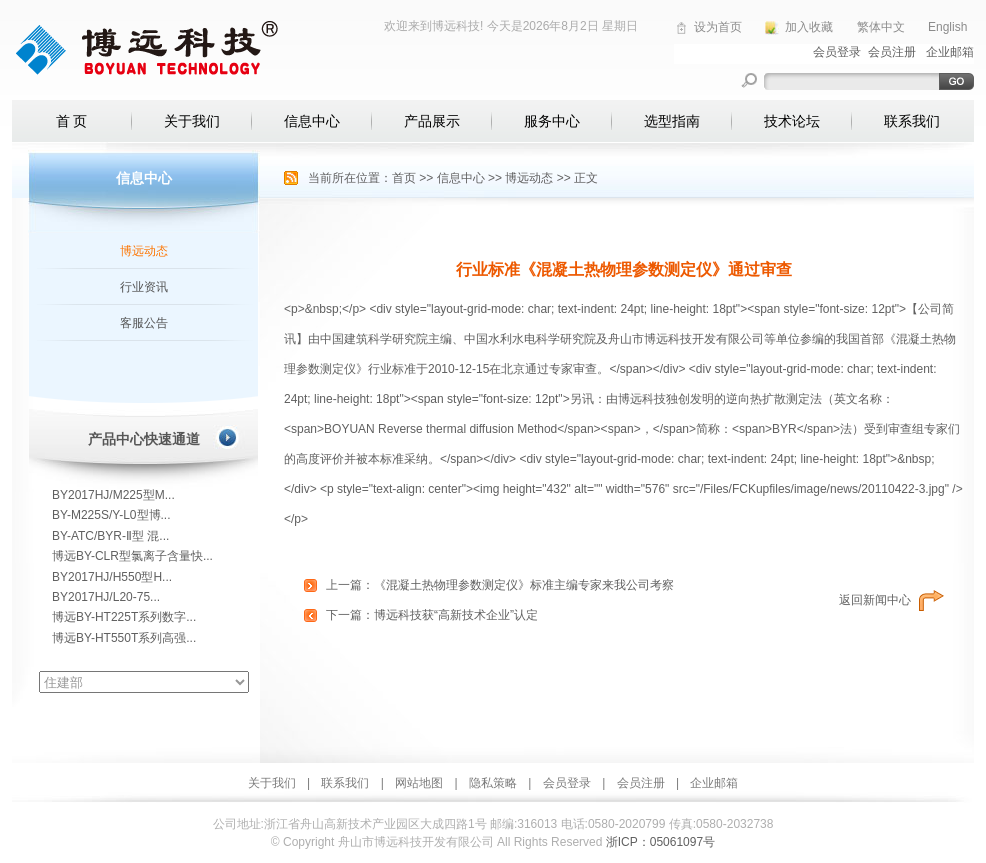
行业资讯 (144, 287)
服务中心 (552, 121)
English (947, 27)
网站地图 (419, 783)
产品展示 (432, 121)
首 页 (72, 121)
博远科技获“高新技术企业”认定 (456, 615)
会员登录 (567, 783)
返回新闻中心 (875, 600)
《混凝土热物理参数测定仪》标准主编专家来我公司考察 (524, 585)
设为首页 (718, 27)
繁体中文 (881, 27)
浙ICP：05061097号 (660, 842)
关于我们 (192, 121)
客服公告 (144, 323)
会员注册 (641, 783)
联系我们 (912, 121)
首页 (404, 178)
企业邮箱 (714, 783)
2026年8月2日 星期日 (580, 26)
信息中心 (312, 121)
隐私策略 (493, 783)
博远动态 (144, 251)
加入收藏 (809, 27)
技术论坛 (792, 121)
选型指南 (672, 121)
